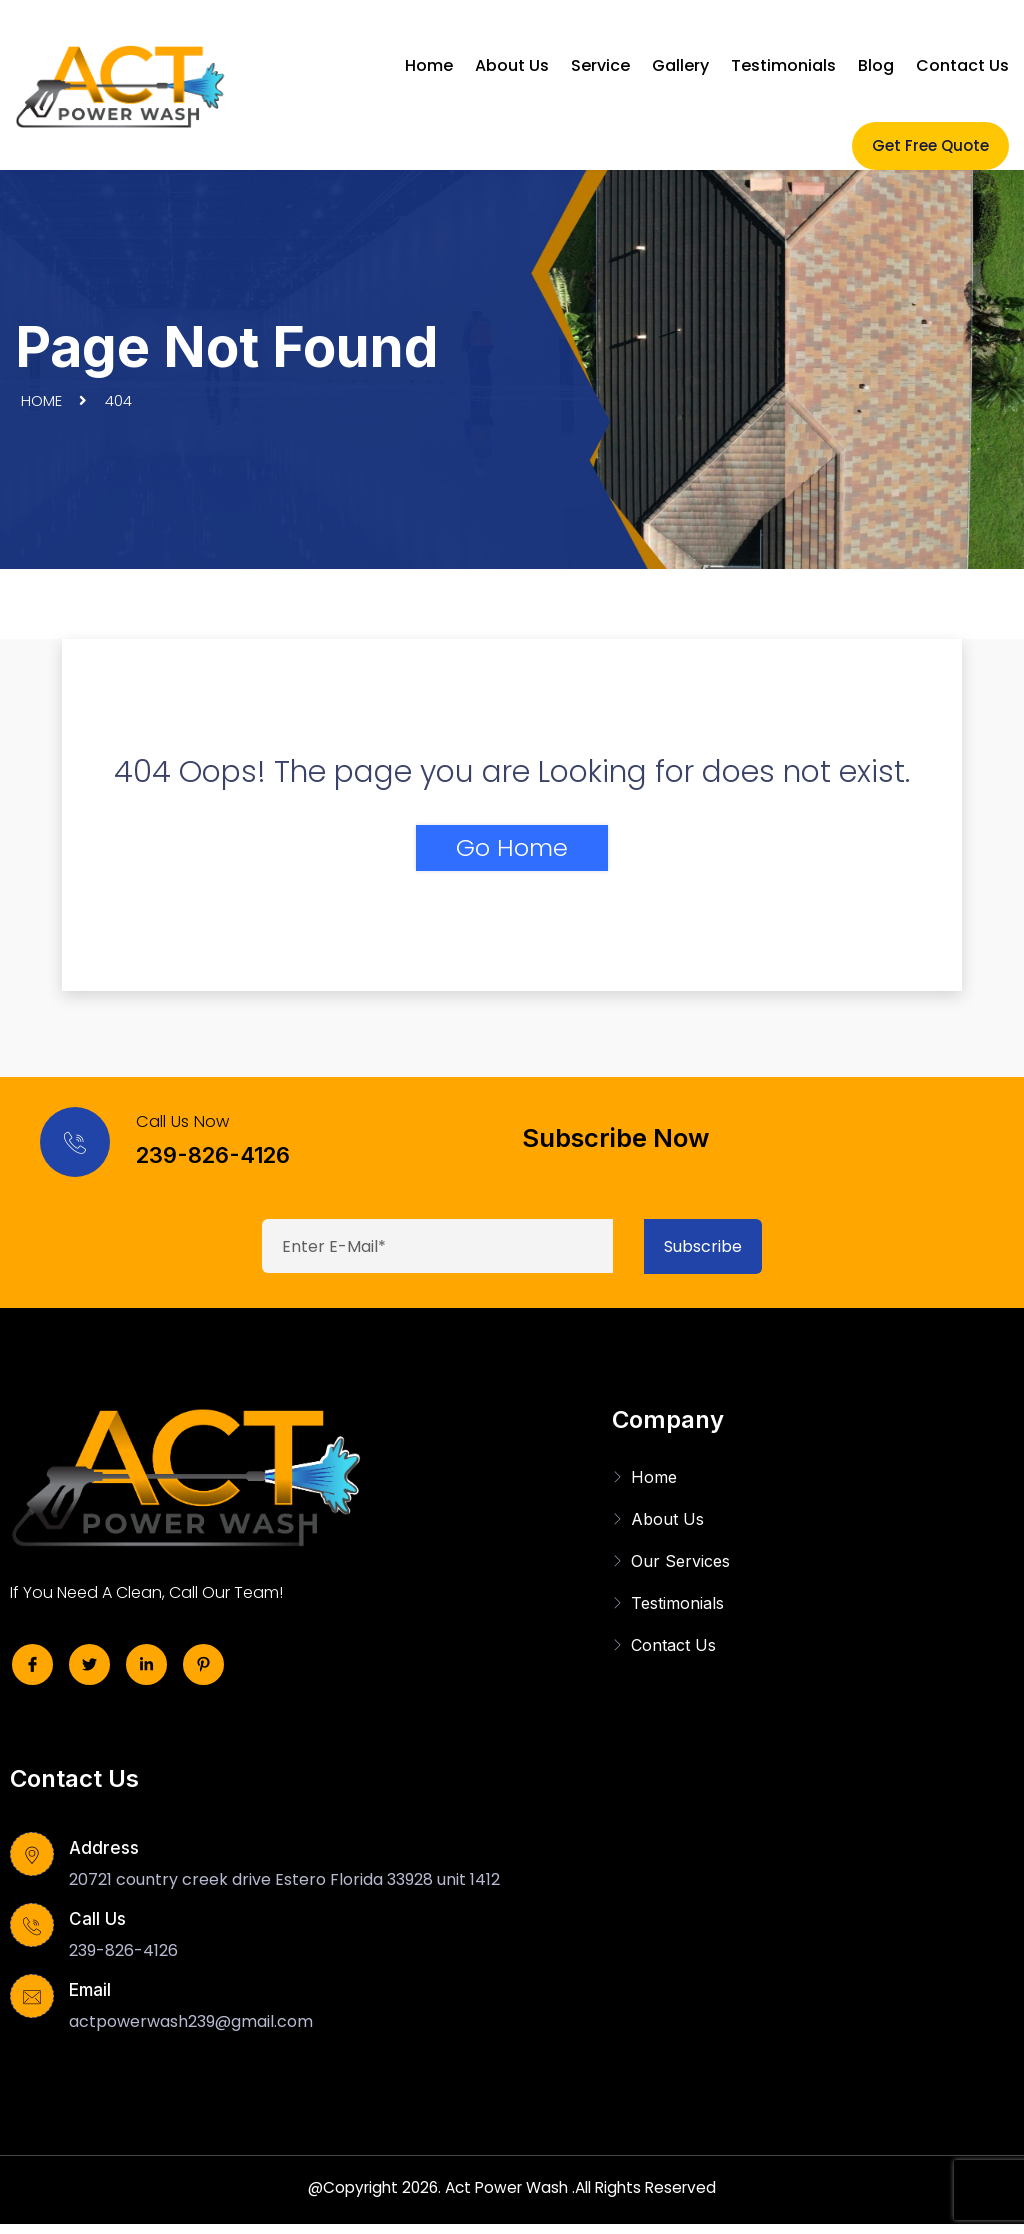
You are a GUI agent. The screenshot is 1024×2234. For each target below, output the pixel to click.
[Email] (34, 2000)
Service (600, 65)
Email (90, 1990)
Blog (876, 65)
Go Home (512, 847)
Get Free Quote (930, 145)
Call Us (97, 1919)
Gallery (680, 65)
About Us (512, 65)
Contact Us (962, 65)
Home (429, 65)
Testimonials (783, 65)
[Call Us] (34, 1929)
